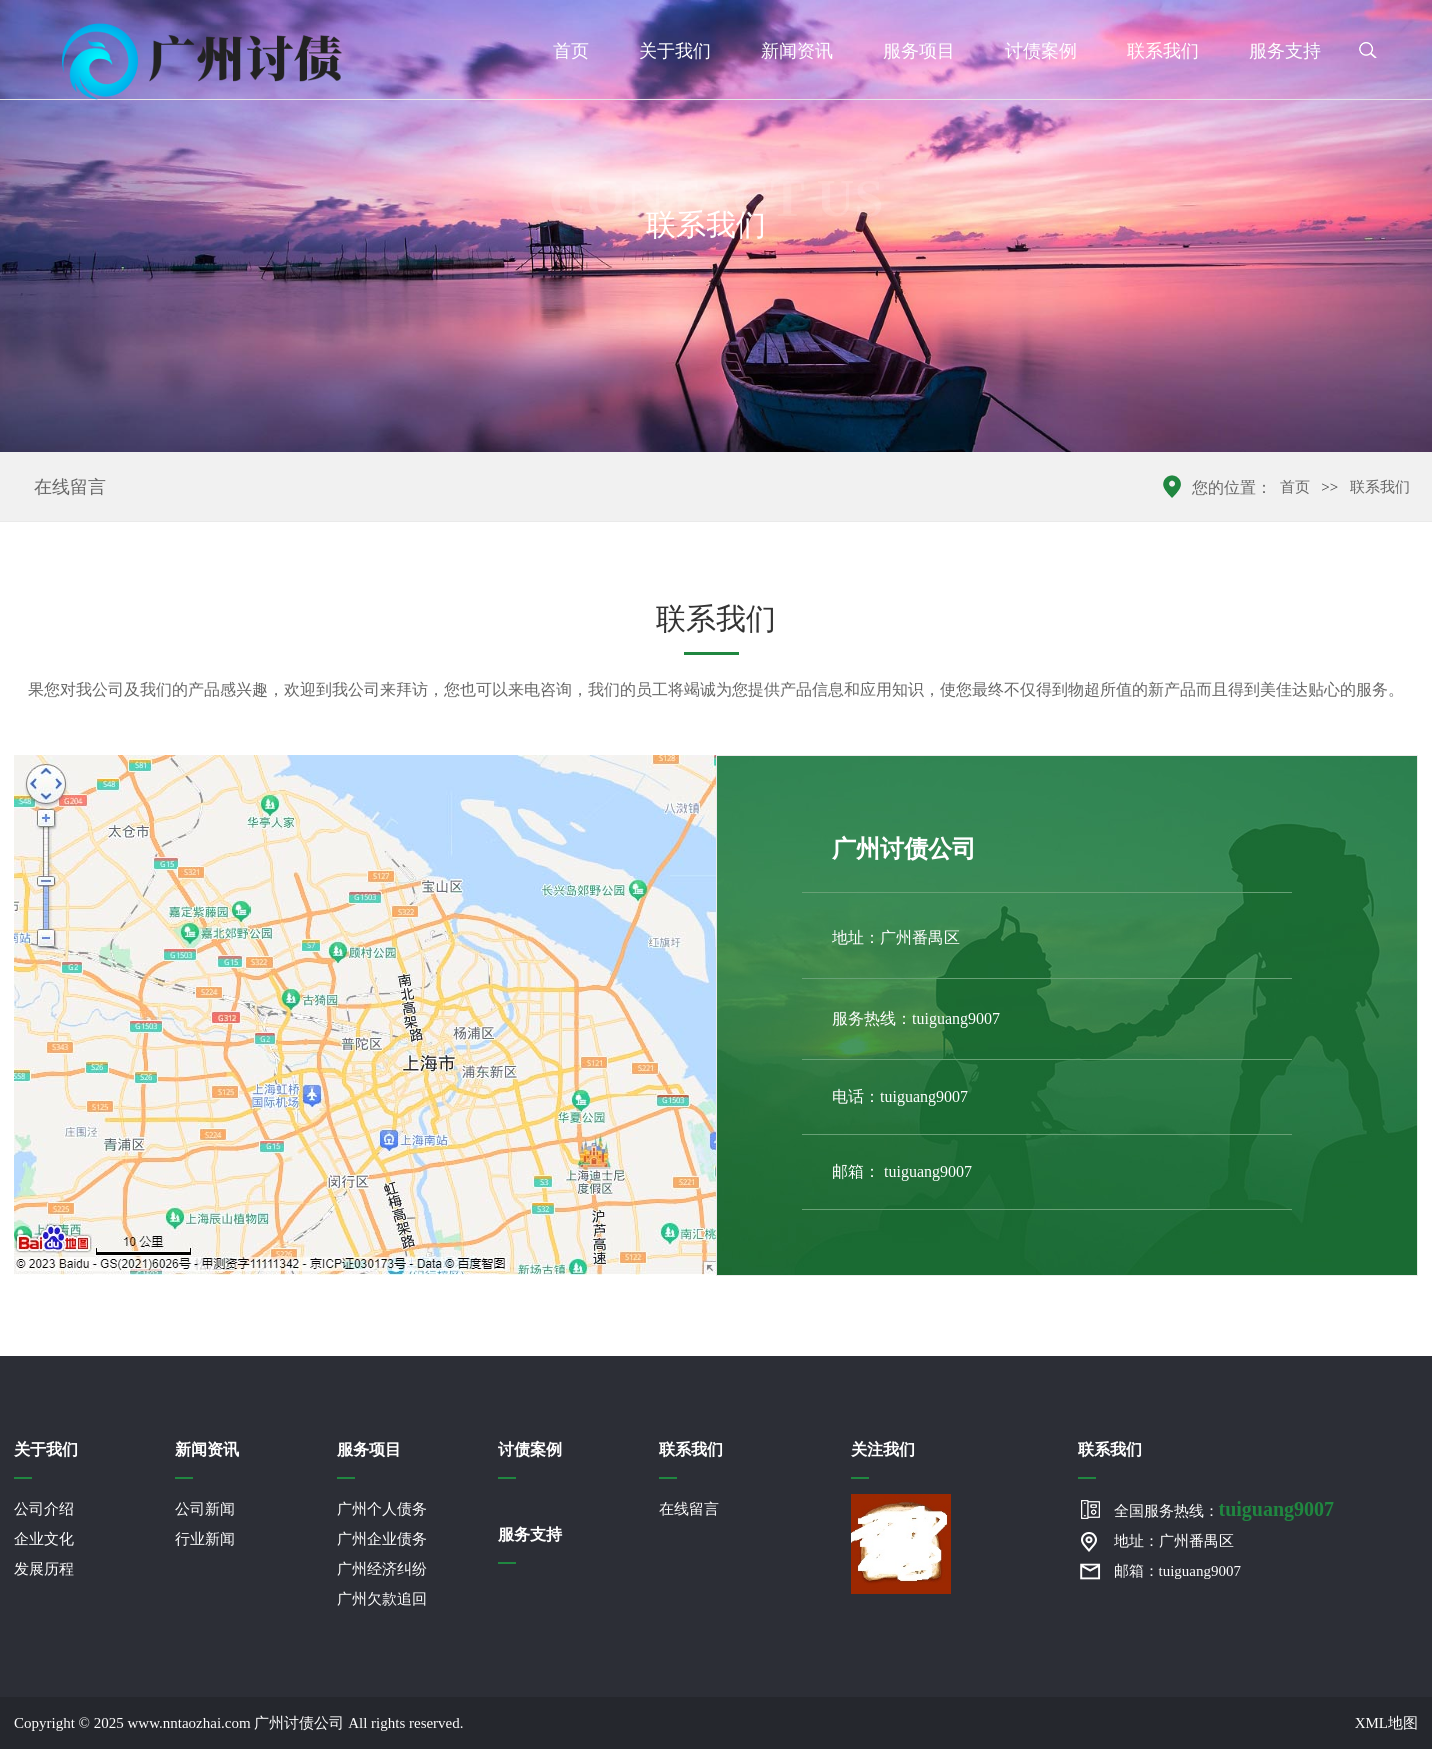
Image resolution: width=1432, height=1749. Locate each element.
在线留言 (70, 487)
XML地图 (1386, 1723)
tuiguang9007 (928, 1171)
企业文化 (44, 1539)
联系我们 (1163, 51)
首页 (571, 51)
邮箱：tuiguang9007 (1178, 1571)
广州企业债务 (382, 1539)
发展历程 (44, 1569)
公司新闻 (205, 1509)
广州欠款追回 (382, 1599)
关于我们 (675, 51)
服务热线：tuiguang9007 (916, 1018)
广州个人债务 (382, 1509)
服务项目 (919, 51)
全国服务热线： (1224, 1509)
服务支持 (1285, 51)
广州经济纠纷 (382, 1569)
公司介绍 (44, 1509)
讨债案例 (1041, 51)
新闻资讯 (797, 51)
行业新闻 (205, 1539)
